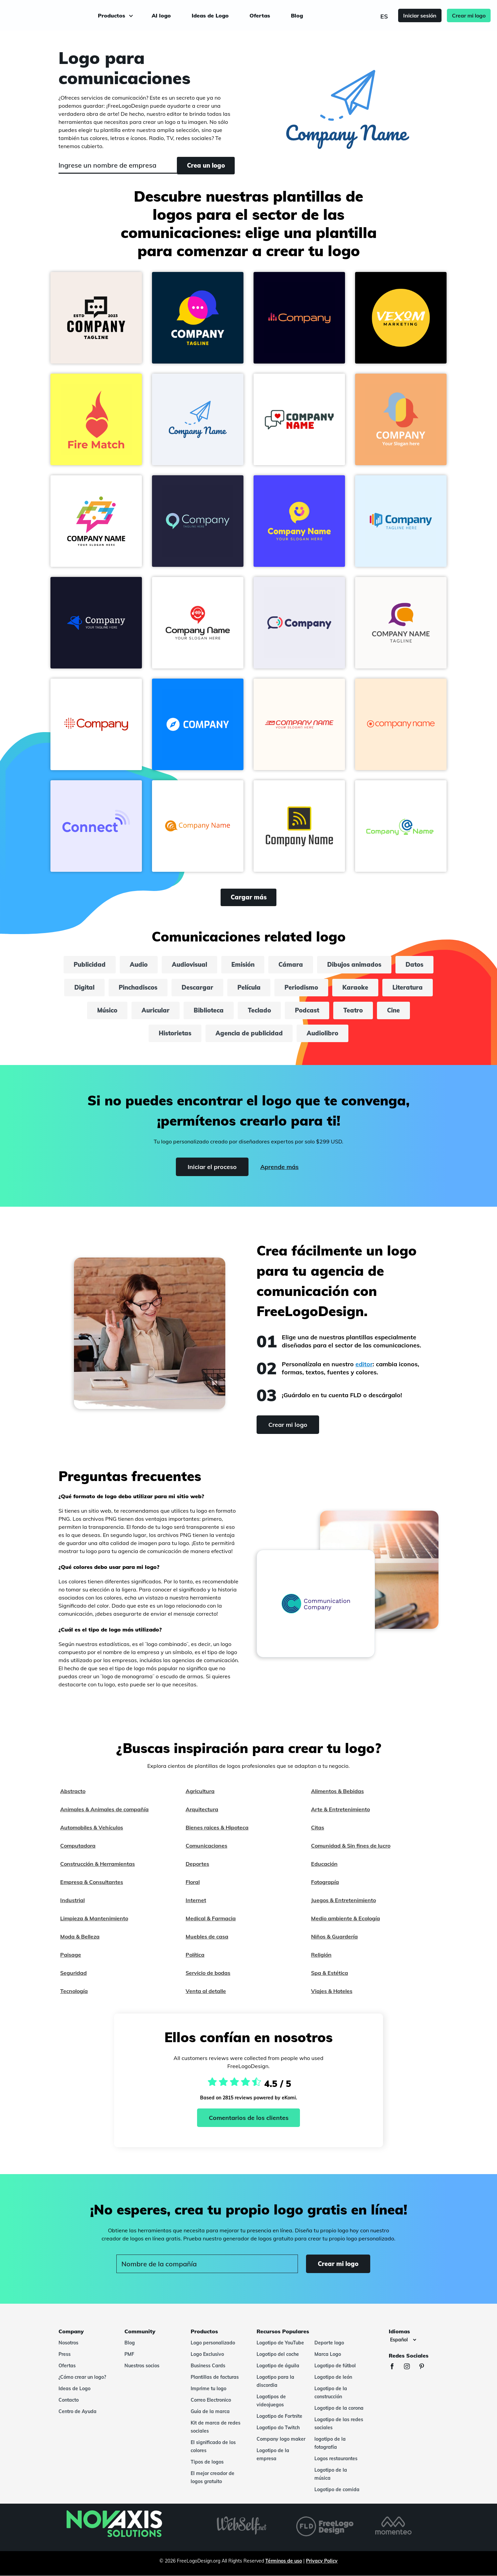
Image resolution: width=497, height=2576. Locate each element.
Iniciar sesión (415, 15)
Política (195, 1954)
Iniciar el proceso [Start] (212, 1167)
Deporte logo (329, 2343)
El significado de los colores (213, 2446)
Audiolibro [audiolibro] (323, 1033)
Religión (321, 1954)
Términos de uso (283, 2561)
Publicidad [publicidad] (90, 964)
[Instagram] (410, 2367)
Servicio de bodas (208, 1972)
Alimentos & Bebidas (337, 1791)
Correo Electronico (211, 2400)
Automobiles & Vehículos (91, 1827)
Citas (317, 1827)
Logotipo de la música (330, 2474)
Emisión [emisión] (243, 964)
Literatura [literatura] (408, 987)
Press (65, 2354)
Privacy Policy (322, 2561)
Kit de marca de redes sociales (215, 2427)
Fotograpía (325, 1882)
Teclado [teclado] (259, 1010)
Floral (193, 1882)
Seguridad (73, 1972)
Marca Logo (327, 2354)
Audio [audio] (139, 964)
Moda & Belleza (80, 1936)
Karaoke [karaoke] (356, 987)
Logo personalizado (213, 2343)
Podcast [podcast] (307, 1010)
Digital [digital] (84, 987)
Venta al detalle (206, 1991)
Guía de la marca (210, 2411)
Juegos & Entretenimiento (343, 1900)
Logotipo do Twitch (278, 2428)
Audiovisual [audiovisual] (189, 964)
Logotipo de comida (336, 2489)
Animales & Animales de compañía (104, 1809)
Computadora (77, 1845)
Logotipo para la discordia (275, 2381)
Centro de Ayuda (78, 2411)
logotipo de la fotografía (330, 2443)
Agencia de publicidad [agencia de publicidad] (249, 1033)
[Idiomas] (403, 2339)
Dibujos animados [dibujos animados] (355, 964)
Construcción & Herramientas (97, 1863)
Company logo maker (281, 2439)
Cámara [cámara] (291, 964)
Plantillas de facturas (215, 2377)
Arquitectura (202, 1809)
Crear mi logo (465, 15)
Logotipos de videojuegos (271, 2401)
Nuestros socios (141, 2366)
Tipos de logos (207, 2462)
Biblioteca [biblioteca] (209, 1010)
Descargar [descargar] (197, 987)
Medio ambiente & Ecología (345, 1918)
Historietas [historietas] (175, 1033)
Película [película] (249, 987)
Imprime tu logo (208, 2388)
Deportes (197, 1863)
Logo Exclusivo (207, 2354)
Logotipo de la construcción (330, 2392)
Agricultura (200, 1791)
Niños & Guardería (334, 1936)
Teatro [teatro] (353, 1010)
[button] (96, 318)
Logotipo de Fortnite (279, 2416)
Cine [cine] (393, 1010)
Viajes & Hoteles (331, 1991)
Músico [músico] (107, 1010)
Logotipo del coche (278, 2354)
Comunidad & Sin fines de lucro (350, 1845)
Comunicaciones (206, 1845)
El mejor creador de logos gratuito (212, 2477)
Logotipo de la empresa (273, 2454)
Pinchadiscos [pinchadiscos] (138, 987)
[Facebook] (395, 2367)
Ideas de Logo (210, 15)
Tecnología (74, 1991)
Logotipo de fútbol (335, 2366)
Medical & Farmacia (211, 1918)
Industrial (72, 1900)
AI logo (161, 15)
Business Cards (208, 2366)
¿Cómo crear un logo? (82, 2377)
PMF (129, 2354)
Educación (324, 1863)
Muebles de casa (207, 1936)
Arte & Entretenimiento (340, 1809)
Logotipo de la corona (339, 2408)
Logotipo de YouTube (280, 2343)
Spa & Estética (329, 1972)
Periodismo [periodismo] (301, 987)
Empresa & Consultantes (91, 1882)
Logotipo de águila (278, 2366)
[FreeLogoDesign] (56, 15)
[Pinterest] (425, 2367)
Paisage (70, 1954)
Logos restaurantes (335, 2458)
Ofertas (260, 15)
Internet (196, 1900)
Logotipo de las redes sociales (338, 2423)
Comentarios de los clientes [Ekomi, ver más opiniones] (249, 2118)
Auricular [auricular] (155, 1010)
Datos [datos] (415, 964)
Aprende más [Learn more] (279, 1167)
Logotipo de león (333, 2377)
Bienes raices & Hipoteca (217, 1827)
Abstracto (72, 1791)
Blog (297, 15)
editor (364, 1364)
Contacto (69, 2400)
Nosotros (68, 2343)
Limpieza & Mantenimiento (94, 1918)
